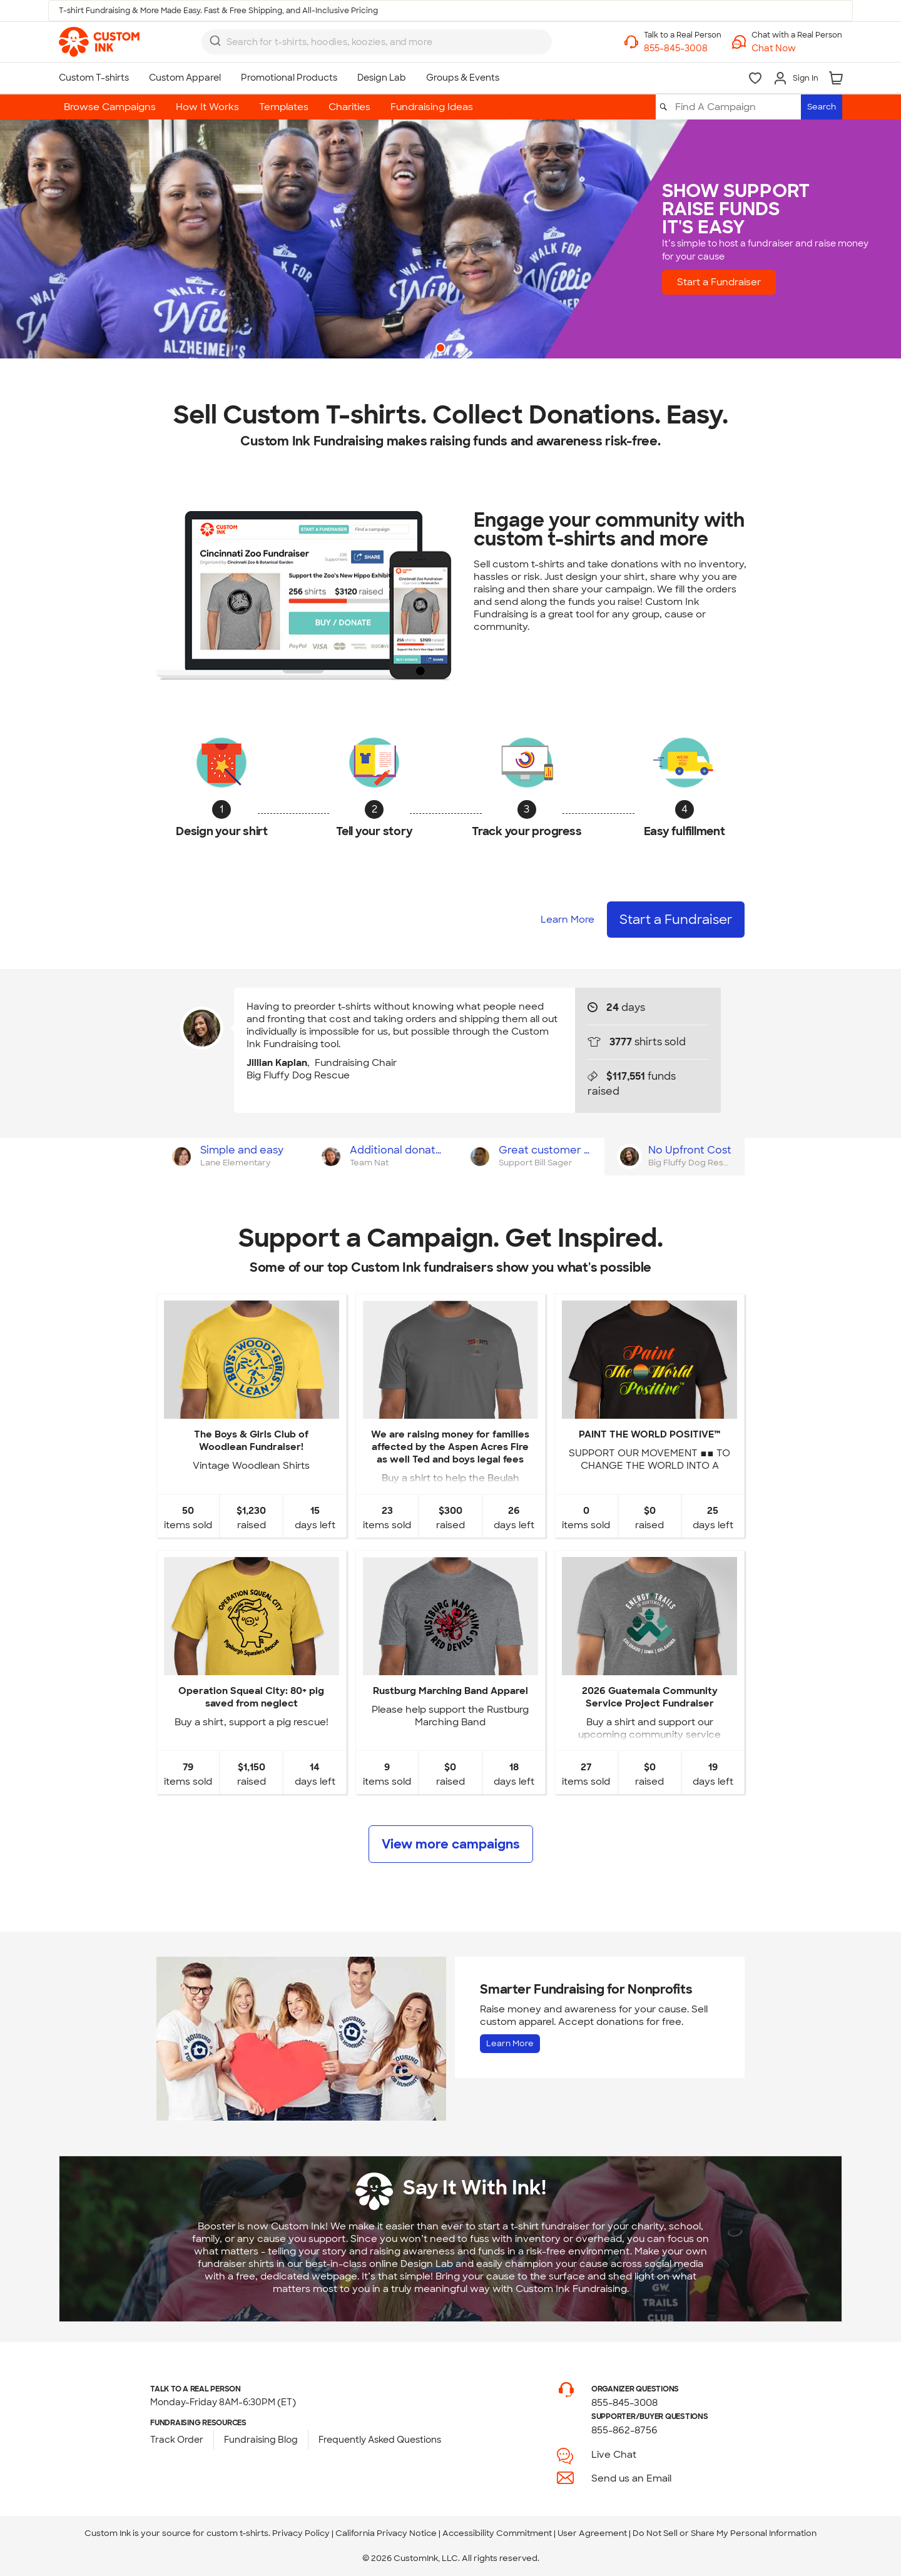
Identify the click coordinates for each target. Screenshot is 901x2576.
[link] (99, 42)
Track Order (176, 2439)
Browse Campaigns (110, 107)
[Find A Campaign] (737, 107)
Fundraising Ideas (431, 107)
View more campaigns (451, 1844)
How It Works (207, 107)
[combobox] (376, 41)
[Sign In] (795, 78)
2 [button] (462, 349)
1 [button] (441, 349)
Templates (283, 107)
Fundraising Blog (261, 2439)
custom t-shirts (237, 2533)
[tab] (231, 1156)
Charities (349, 107)
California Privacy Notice (386, 2533)
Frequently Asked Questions (379, 2439)
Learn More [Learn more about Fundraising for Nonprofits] (510, 2043)
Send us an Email (631, 2478)
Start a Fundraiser (730, 282)
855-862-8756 (624, 2430)
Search (821, 106)
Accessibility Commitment (497, 2533)
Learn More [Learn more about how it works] (567, 919)
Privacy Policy (301, 2533)
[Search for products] (366, 42)
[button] (796, 48)
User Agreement (592, 2533)
